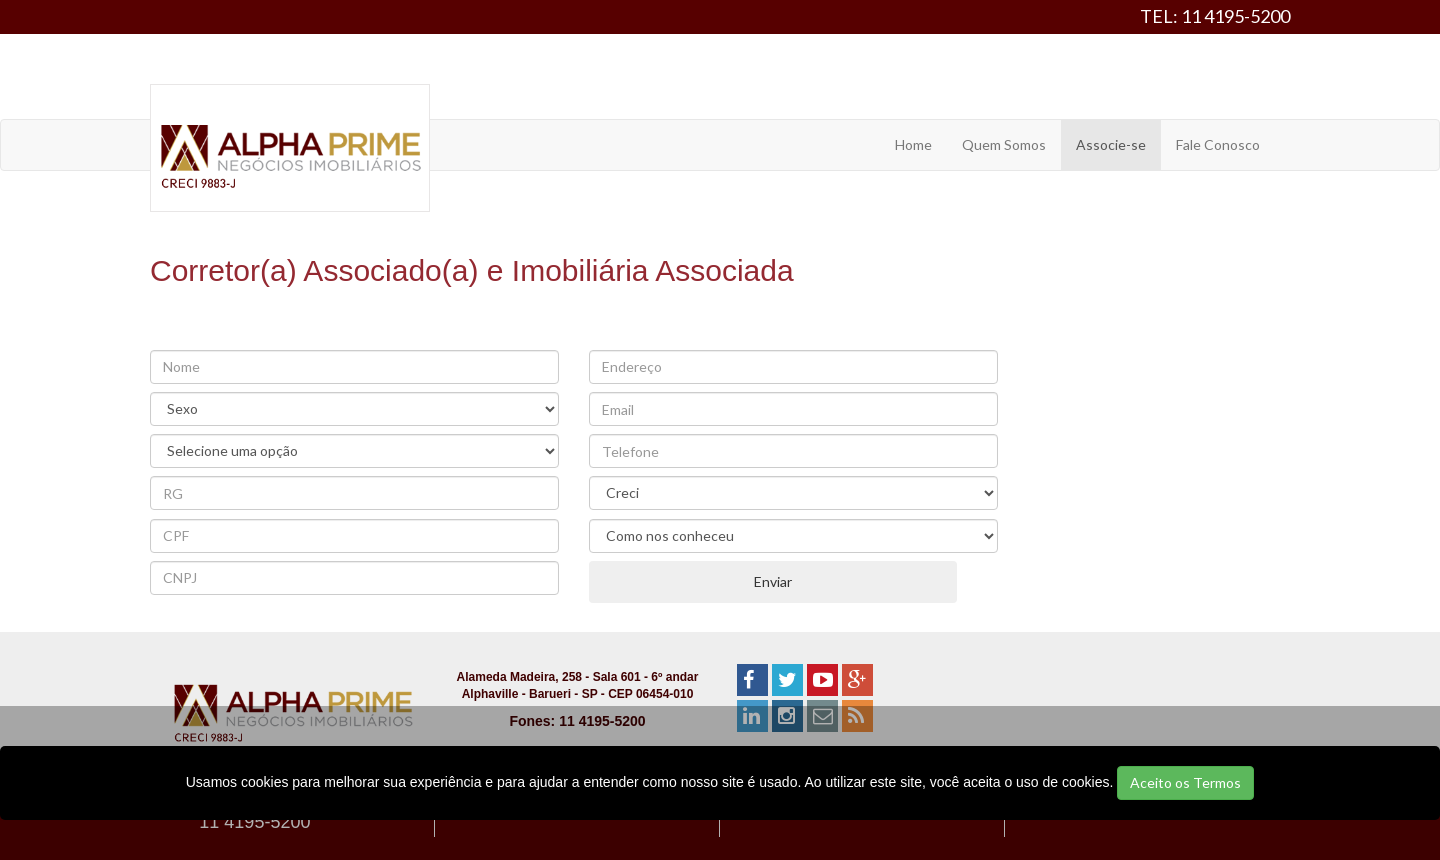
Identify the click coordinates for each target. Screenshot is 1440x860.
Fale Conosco (1218, 144)
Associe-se (1111, 144)
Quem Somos (1004, 144)
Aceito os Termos (1185, 782)
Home (913, 144)
